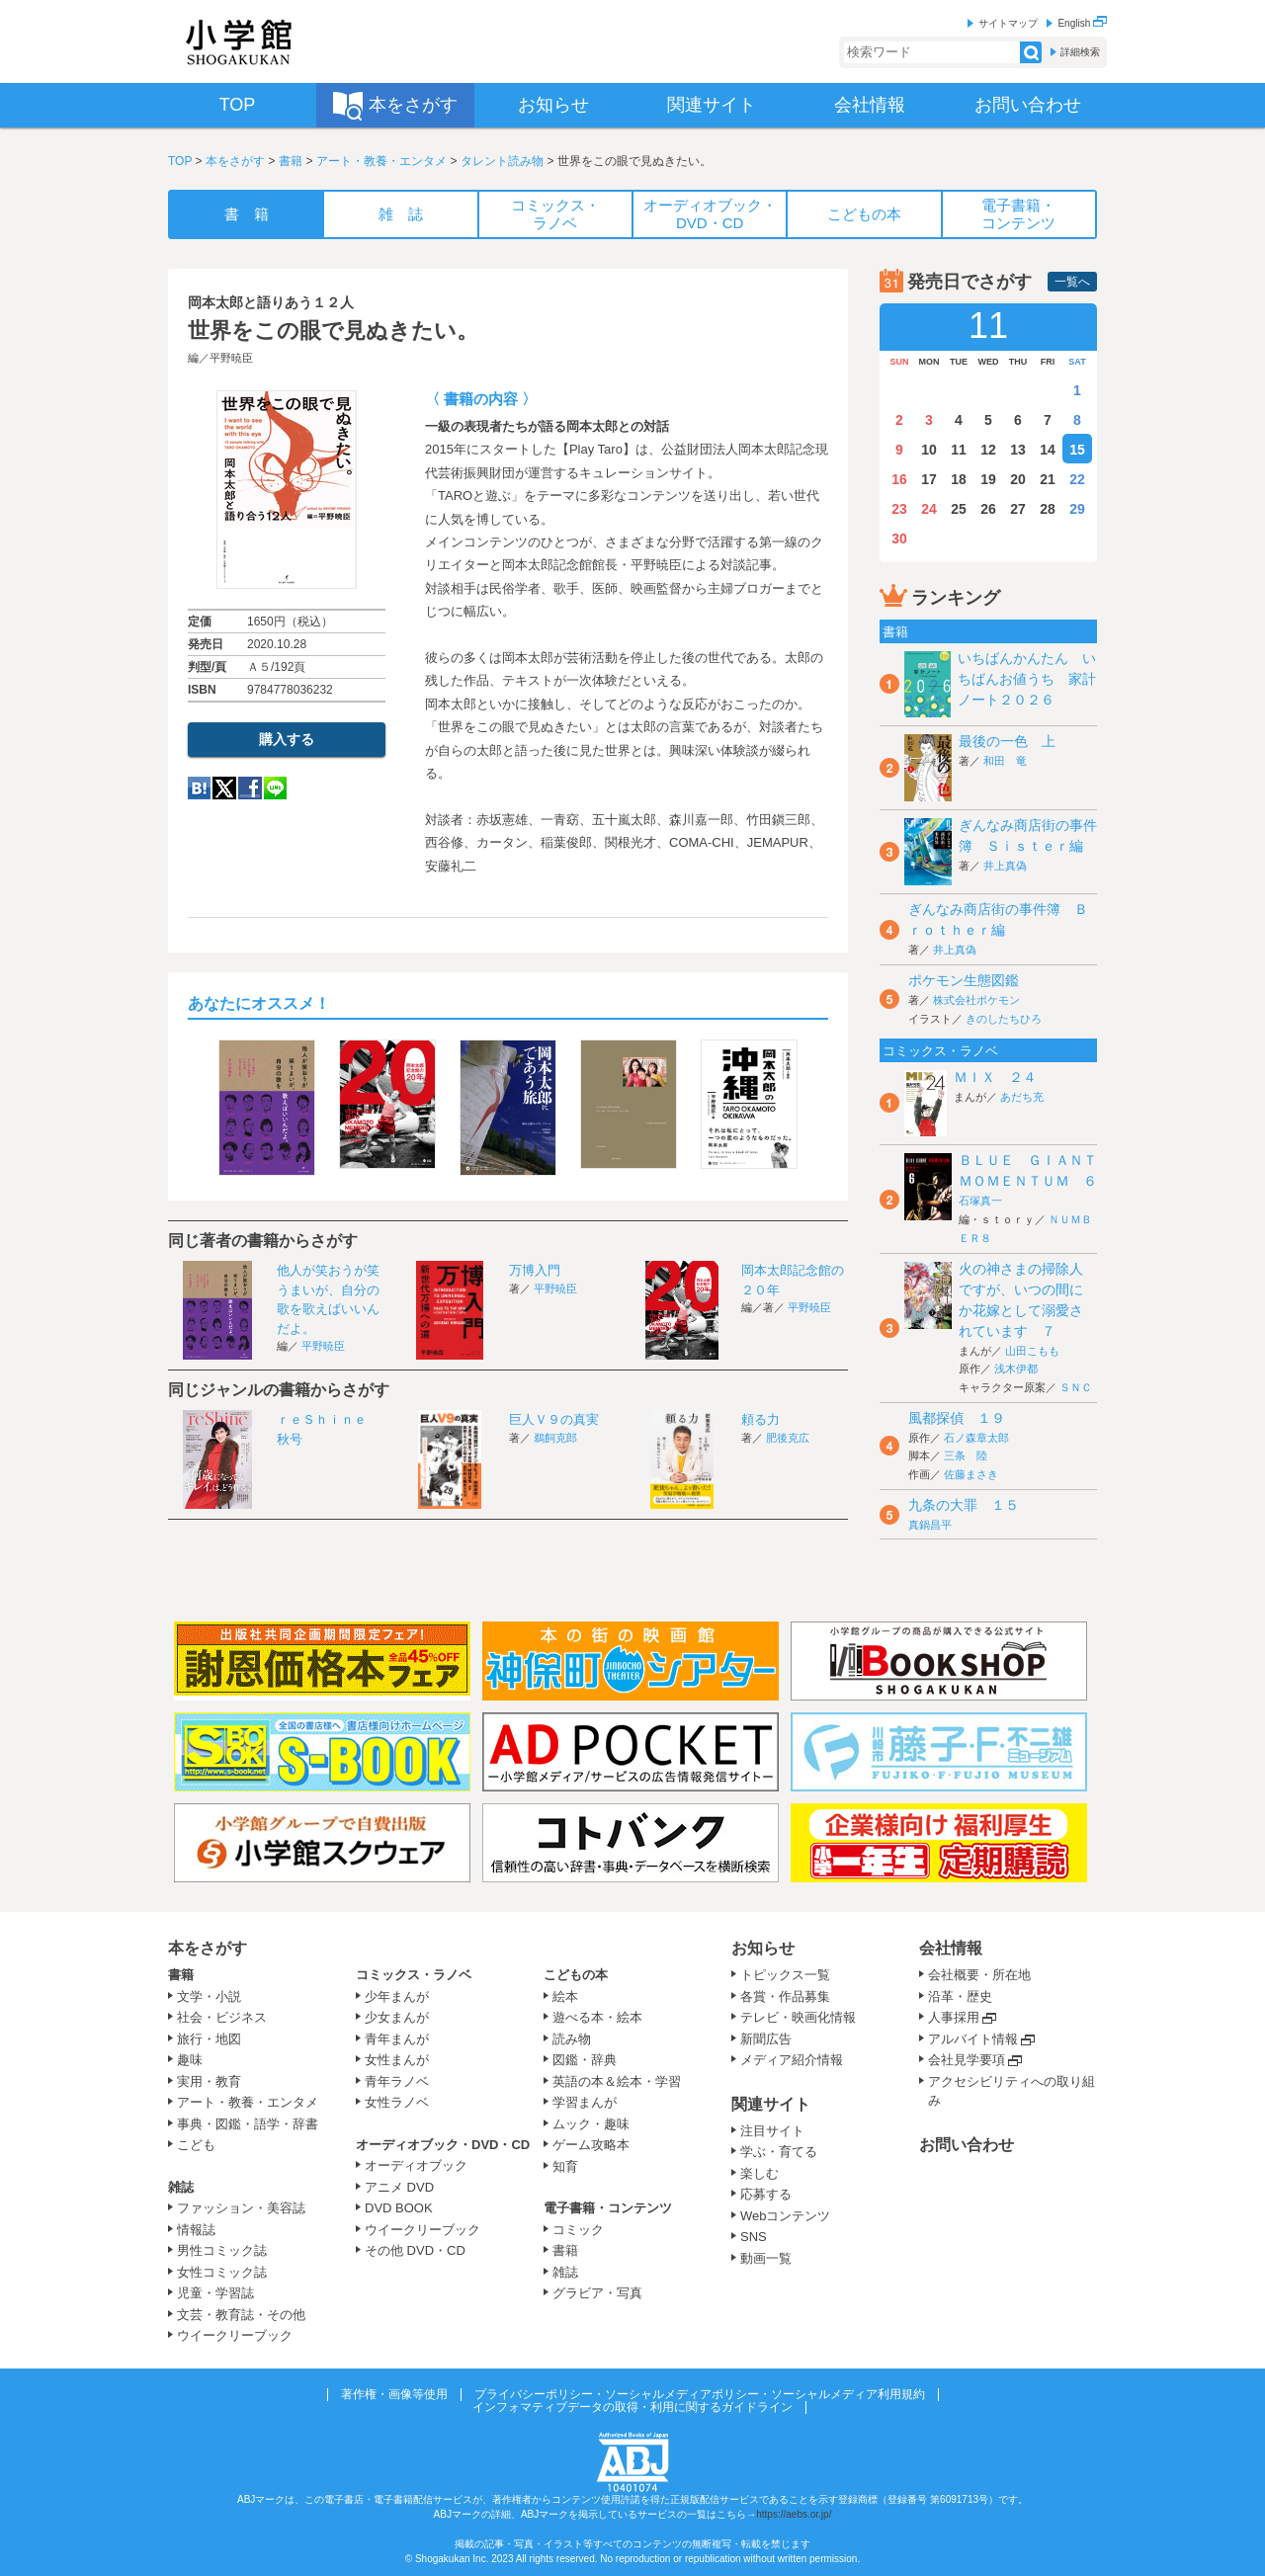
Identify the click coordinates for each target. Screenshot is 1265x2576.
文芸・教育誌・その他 (241, 2314)
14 (1047, 449)
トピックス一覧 (785, 1974)
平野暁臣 (231, 358)
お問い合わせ (966, 2144)
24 (929, 509)
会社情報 (950, 1948)
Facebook (250, 788)
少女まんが (397, 2017)
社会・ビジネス (222, 2017)
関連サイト (770, 2104)
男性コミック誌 (222, 2250)
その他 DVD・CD (415, 2250)
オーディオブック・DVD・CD (443, 2144)
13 (1018, 449)
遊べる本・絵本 (597, 2017)
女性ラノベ (397, 2102)
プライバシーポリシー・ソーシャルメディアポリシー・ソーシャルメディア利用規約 (699, 2394)
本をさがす (235, 161)
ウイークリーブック (235, 2335)
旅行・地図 (209, 2039)
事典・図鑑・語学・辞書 (247, 2124)
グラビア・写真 (597, 2292)
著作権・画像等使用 (394, 2394)
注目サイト (772, 2130)
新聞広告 (766, 2039)
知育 (565, 2166)
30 (899, 538)
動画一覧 (766, 2258)
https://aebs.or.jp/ (793, 2514)
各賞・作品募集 (785, 1996)
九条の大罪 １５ (963, 1505)
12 (988, 449)
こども (196, 2144)
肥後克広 (787, 1438)
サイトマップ (1008, 23)
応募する (766, 2194)
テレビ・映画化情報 (798, 2017)
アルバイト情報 (973, 2039)
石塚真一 (980, 1200)
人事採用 (953, 2017)
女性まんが (397, 2059)
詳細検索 (1080, 51)
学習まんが (591, 2102)
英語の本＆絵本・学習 (616, 2081)
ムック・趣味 (591, 2124)
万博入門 (534, 1270)
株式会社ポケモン (976, 1000)
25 (959, 509)
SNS (753, 2236)
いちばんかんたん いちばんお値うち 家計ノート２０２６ (1027, 678)
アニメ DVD (399, 2187)
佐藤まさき (971, 1474)
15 (1077, 449)
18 (959, 479)
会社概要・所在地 (979, 1974)
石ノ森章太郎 (976, 1438)
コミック (578, 2229)
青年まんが (397, 2039)
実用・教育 (209, 2081)
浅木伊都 (1016, 1368)
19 (988, 479)
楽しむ (759, 2173)
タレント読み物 (502, 161)
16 (899, 479)
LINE (275, 788)
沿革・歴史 (960, 1996)
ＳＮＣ (1075, 1387)
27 (1018, 509)
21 (1047, 479)
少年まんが (397, 1996)
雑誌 (181, 2187)
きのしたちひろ (1004, 1019)
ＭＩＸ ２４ (995, 1077)
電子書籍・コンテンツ (608, 2208)
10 (929, 449)
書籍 (290, 161)
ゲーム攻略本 (591, 2144)
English (1082, 23)
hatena (199, 788)
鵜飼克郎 (555, 1438)
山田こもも (1032, 1351)
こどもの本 (576, 1974)
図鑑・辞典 (584, 2059)
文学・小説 (209, 1996)
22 (1077, 479)
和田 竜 (1005, 761)
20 (1018, 479)
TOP (180, 161)
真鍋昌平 (930, 1525)
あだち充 (1022, 1097)
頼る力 (760, 1419)
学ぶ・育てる (778, 2151)
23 (899, 509)
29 (1077, 509)
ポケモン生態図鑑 (963, 980)
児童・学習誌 (215, 2292)
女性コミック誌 (222, 2272)
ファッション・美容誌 (241, 2208)
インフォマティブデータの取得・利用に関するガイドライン (632, 2407)
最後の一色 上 (1007, 741)
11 (959, 449)
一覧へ (1072, 282)
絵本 (565, 1996)
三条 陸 (965, 1455)
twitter (224, 788)
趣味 (190, 2059)
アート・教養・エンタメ (381, 161)
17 (929, 479)
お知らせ (763, 1948)
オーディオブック (416, 2165)
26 (988, 509)
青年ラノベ (397, 2081)
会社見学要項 (966, 2059)
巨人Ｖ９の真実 (554, 1419)
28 (1047, 509)
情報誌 (196, 2229)
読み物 (571, 2039)
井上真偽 (1005, 866)
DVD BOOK (399, 2208)
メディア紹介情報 (791, 2059)
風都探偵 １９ (956, 1418)
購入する (286, 739)
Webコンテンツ (785, 2215)
